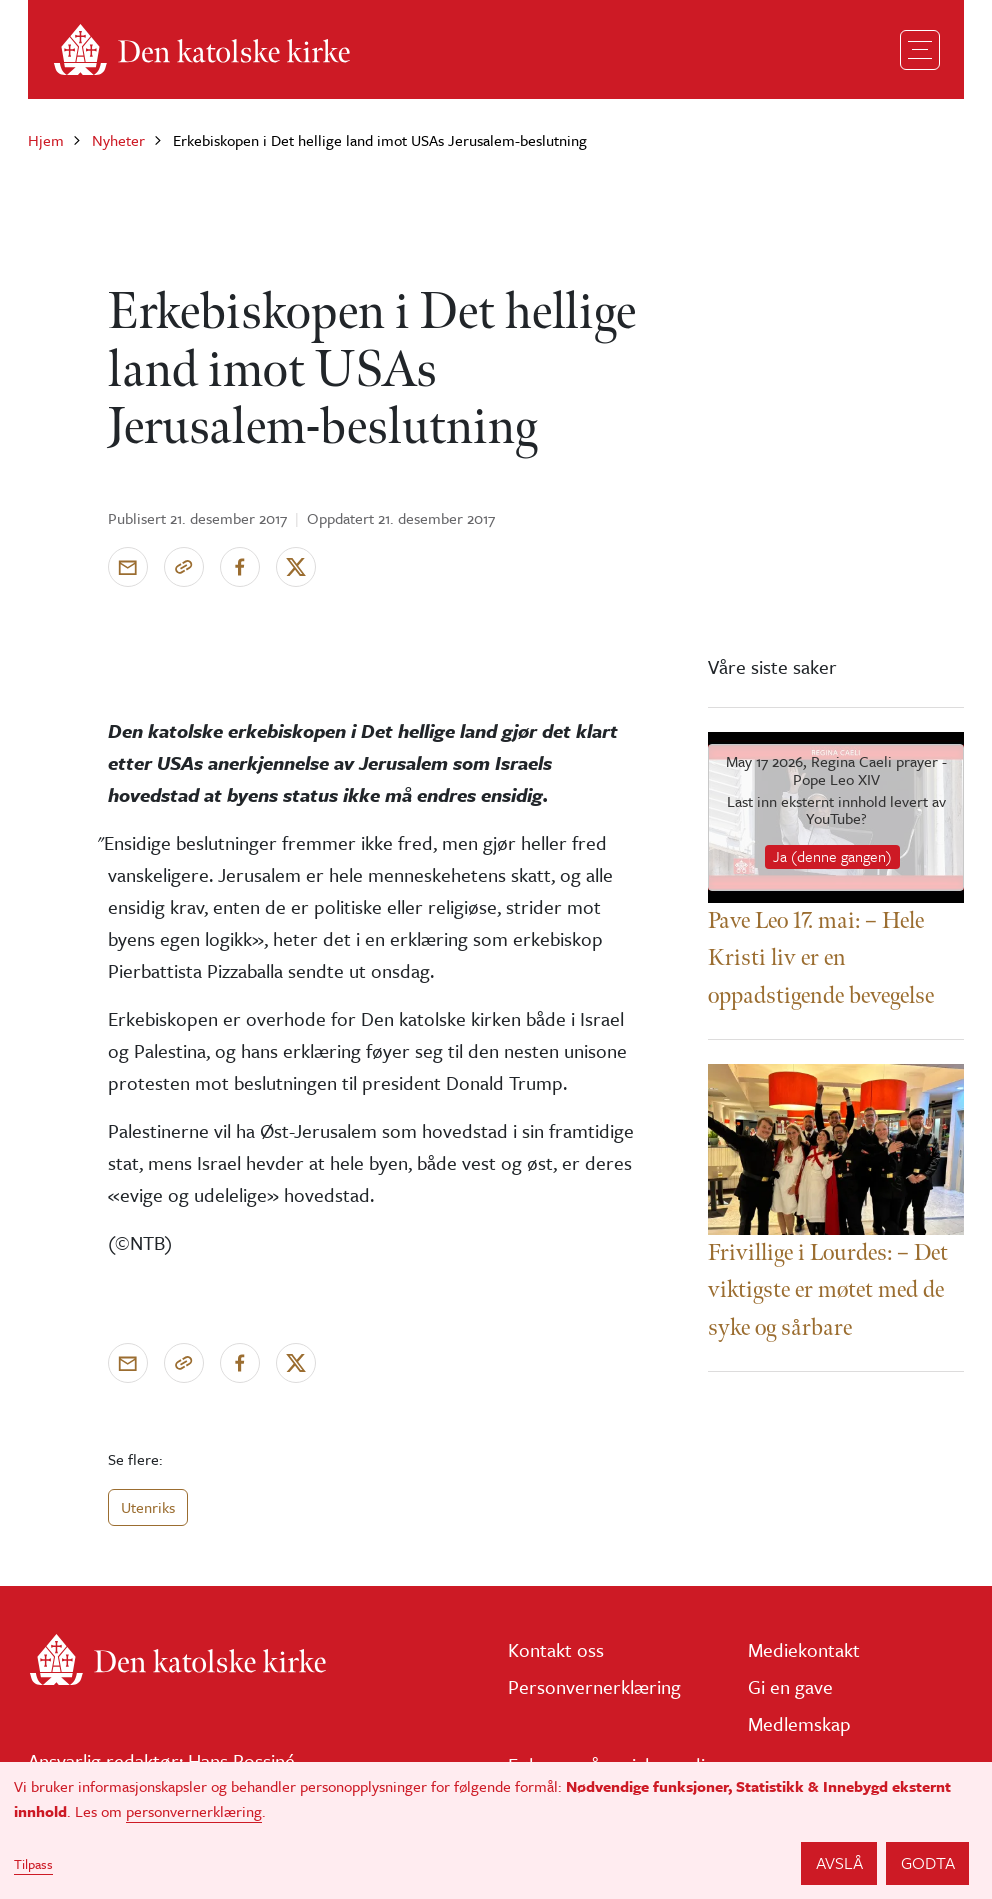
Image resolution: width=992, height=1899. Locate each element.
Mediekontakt (804, 1649)
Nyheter (118, 140)
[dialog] (496, 1830)
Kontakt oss (556, 1649)
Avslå (839, 1862)
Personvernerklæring (594, 1686)
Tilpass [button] (33, 1864)
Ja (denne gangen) (832, 856)
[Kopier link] (184, 567)
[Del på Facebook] (240, 567)
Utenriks (148, 1507)
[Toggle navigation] (920, 50)
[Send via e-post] (128, 567)
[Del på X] (296, 567)
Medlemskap (799, 1723)
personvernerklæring (194, 1811)
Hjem (46, 140)
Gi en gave (790, 1686)
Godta (928, 1862)
